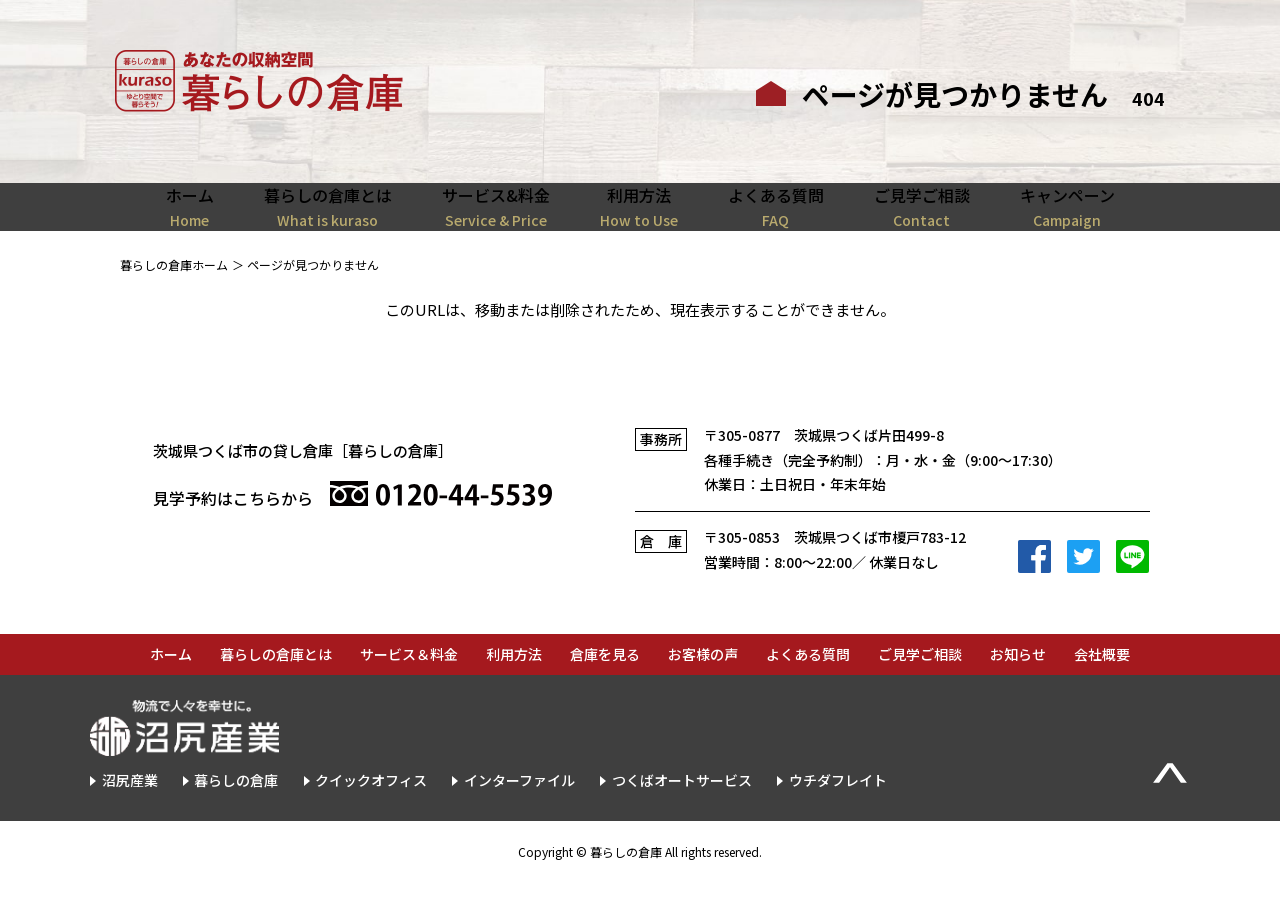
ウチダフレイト (838, 803)
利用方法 (514, 677)
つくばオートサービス (682, 803)
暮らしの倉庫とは (276, 677)
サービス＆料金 (409, 677)
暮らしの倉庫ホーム (174, 286)
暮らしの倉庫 (236, 803)
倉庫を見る (605, 677)
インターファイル (519, 803)
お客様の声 (703, 677)
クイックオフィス (371, 803)
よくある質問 (808, 677)
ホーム (171, 677)
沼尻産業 (130, 803)
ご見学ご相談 (920, 677)
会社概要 (1102, 677)
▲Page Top (1170, 795)
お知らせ (1018, 677)
